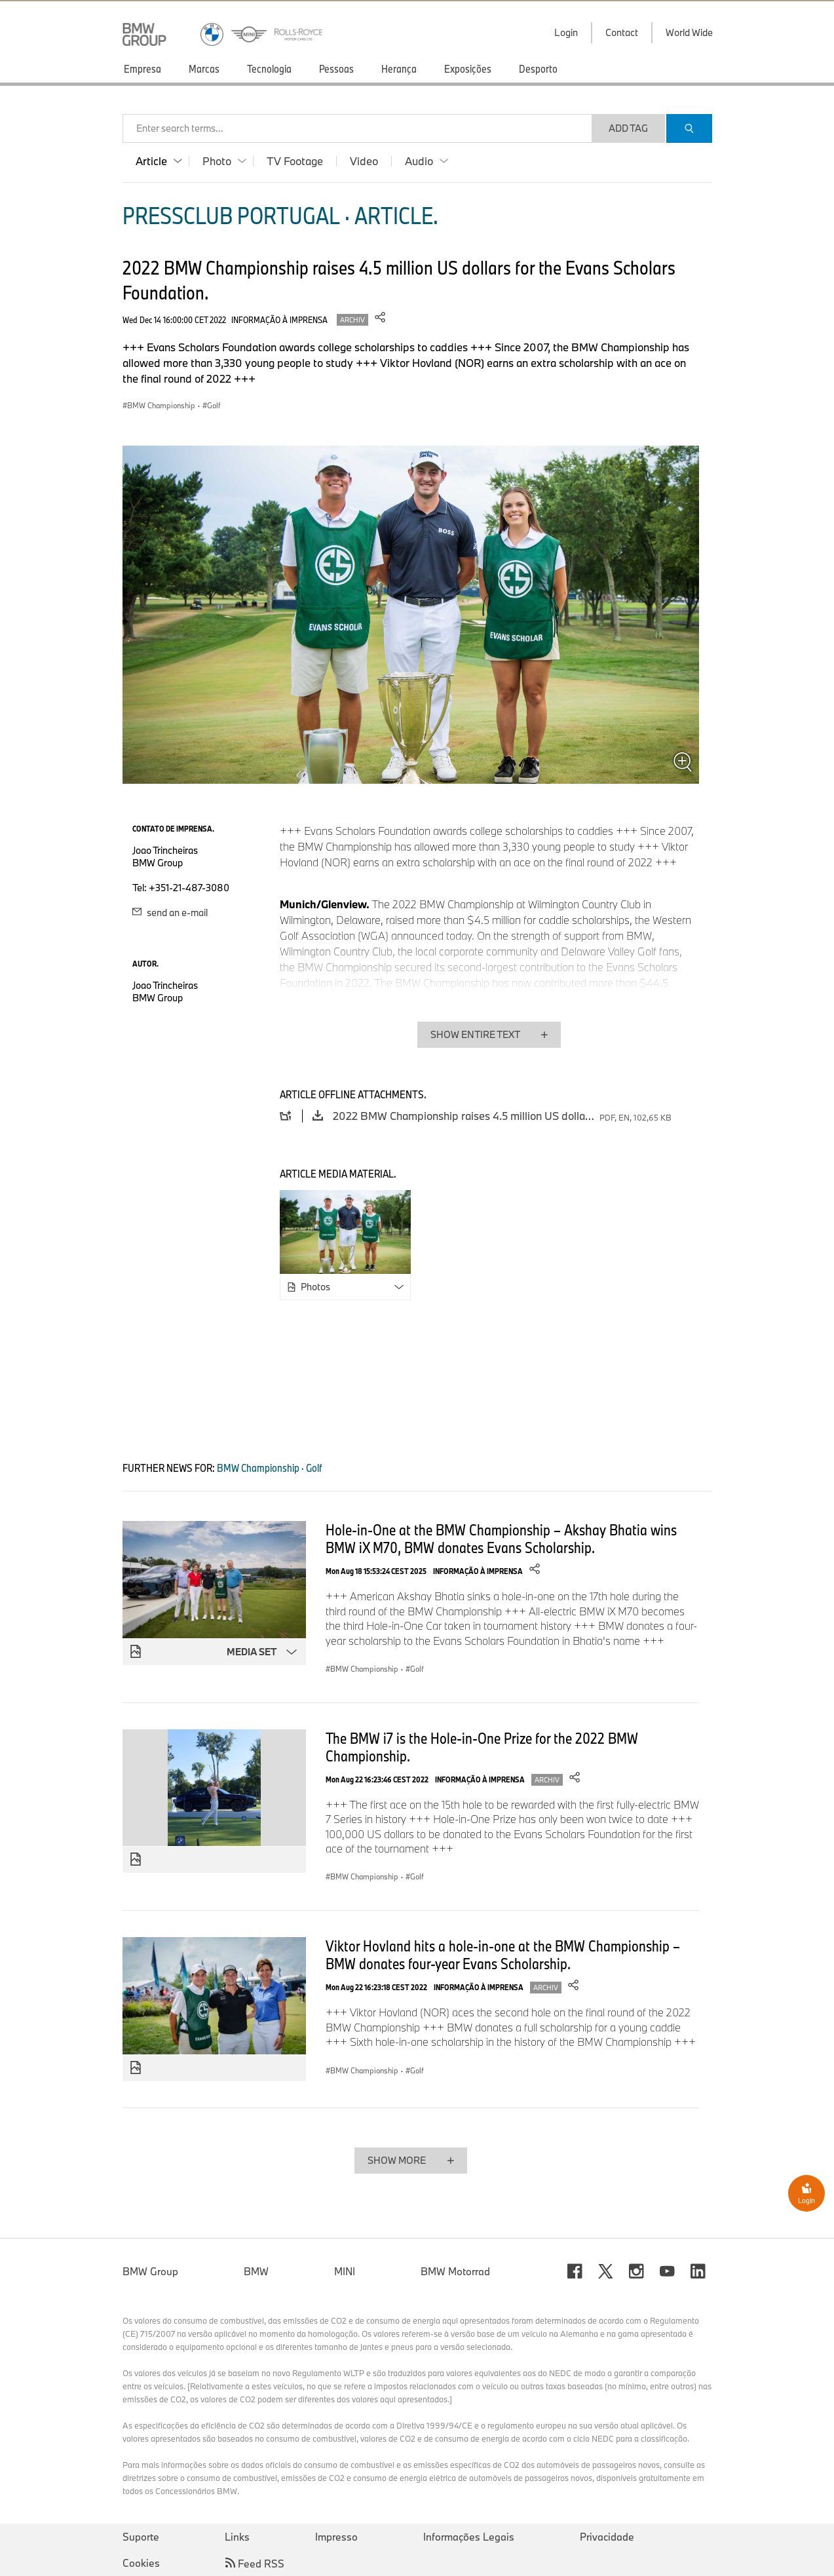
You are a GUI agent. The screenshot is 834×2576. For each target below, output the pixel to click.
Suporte (141, 2536)
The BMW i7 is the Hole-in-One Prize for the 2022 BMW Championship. (482, 1746)
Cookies (141, 2562)
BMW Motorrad (455, 2271)
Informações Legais (468, 2536)
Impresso (336, 2536)
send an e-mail (170, 912)
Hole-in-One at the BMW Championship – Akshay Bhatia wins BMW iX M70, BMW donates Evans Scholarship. (501, 1538)
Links (237, 2536)
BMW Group (150, 2271)
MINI (344, 2271)
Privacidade (607, 2536)
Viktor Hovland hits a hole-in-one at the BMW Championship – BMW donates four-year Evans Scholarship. (503, 1954)
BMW (256, 2271)
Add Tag (628, 128)
